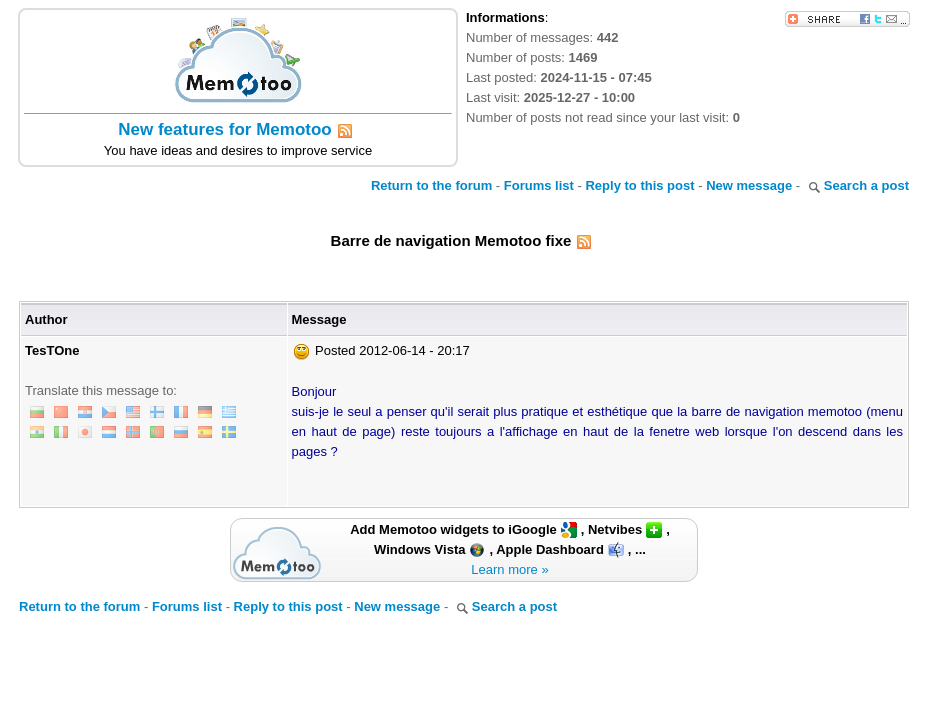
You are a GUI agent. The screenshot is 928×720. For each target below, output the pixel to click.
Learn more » (509, 569)
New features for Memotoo (224, 129)
